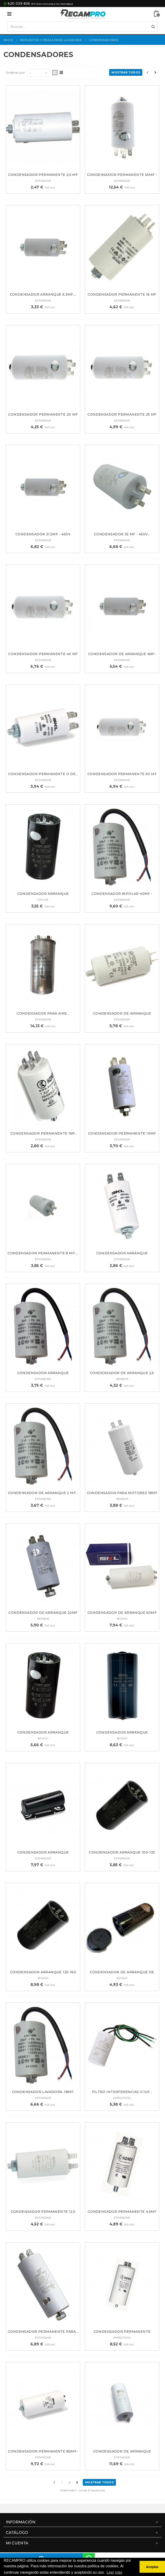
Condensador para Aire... (43, 1013)
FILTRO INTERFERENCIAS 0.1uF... (122, 2092)
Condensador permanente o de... (43, 774)
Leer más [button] (114, 2572)
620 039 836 (19, 3)
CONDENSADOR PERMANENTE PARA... (43, 2331)
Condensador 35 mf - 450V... (122, 534)
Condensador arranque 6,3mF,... (43, 294)
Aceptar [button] (152, 2567)
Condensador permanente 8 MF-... (42, 1253)
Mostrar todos (125, 72)
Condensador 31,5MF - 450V (43, 534)
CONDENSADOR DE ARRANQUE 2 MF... (43, 1493)
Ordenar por (15, 72)
